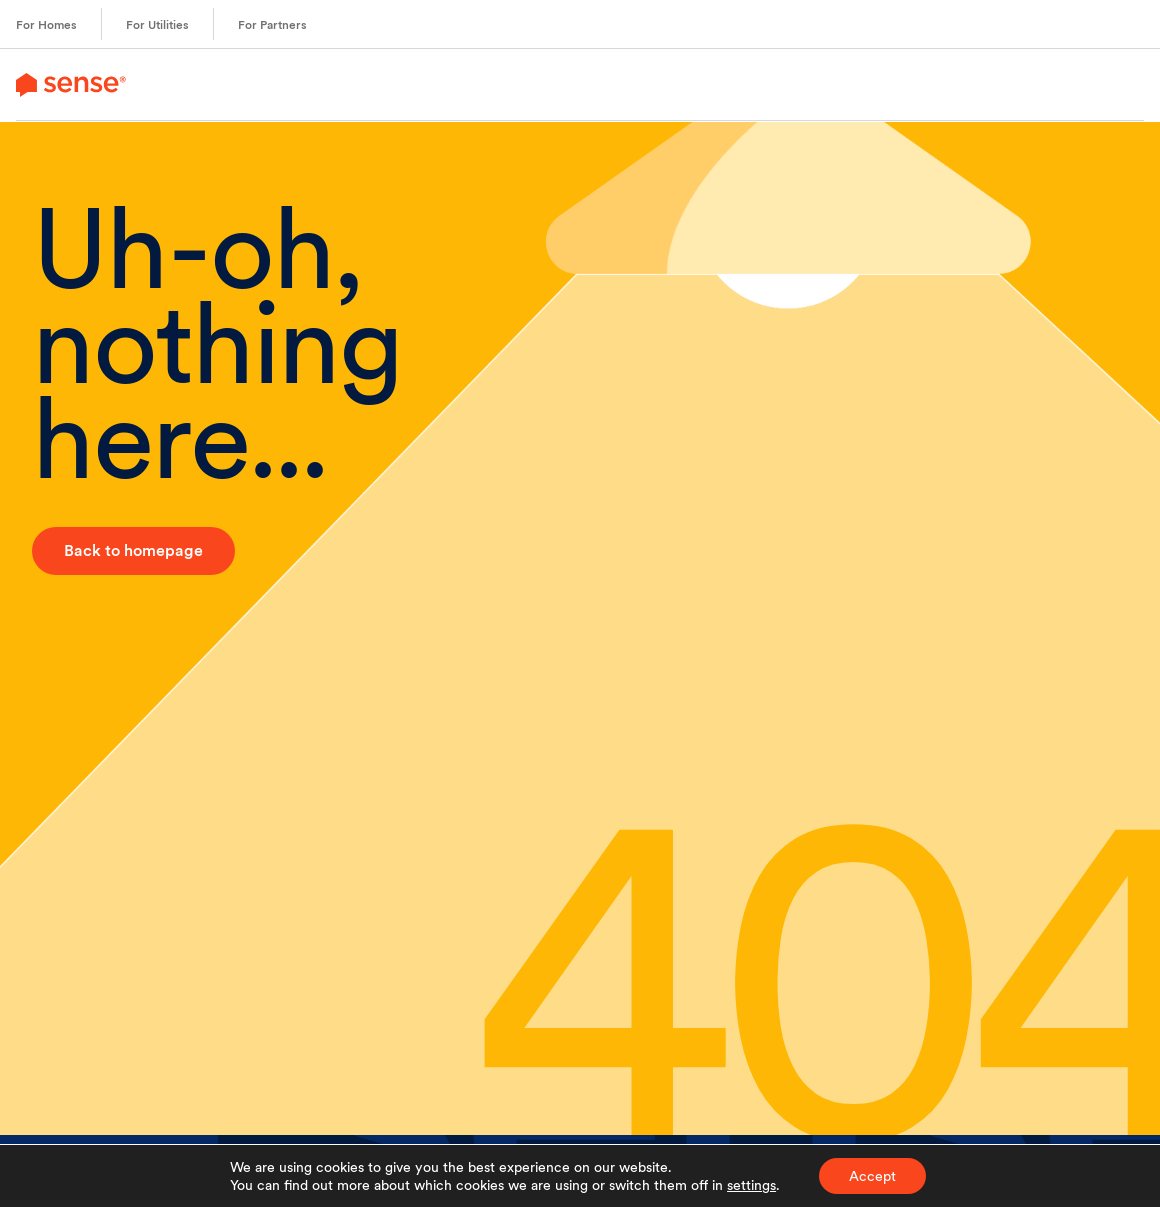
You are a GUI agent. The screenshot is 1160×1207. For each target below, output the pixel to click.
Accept (872, 1176)
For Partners (272, 25)
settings (751, 1185)
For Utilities (157, 25)
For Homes (46, 25)
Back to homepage (133, 550)
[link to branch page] (71, 84)
